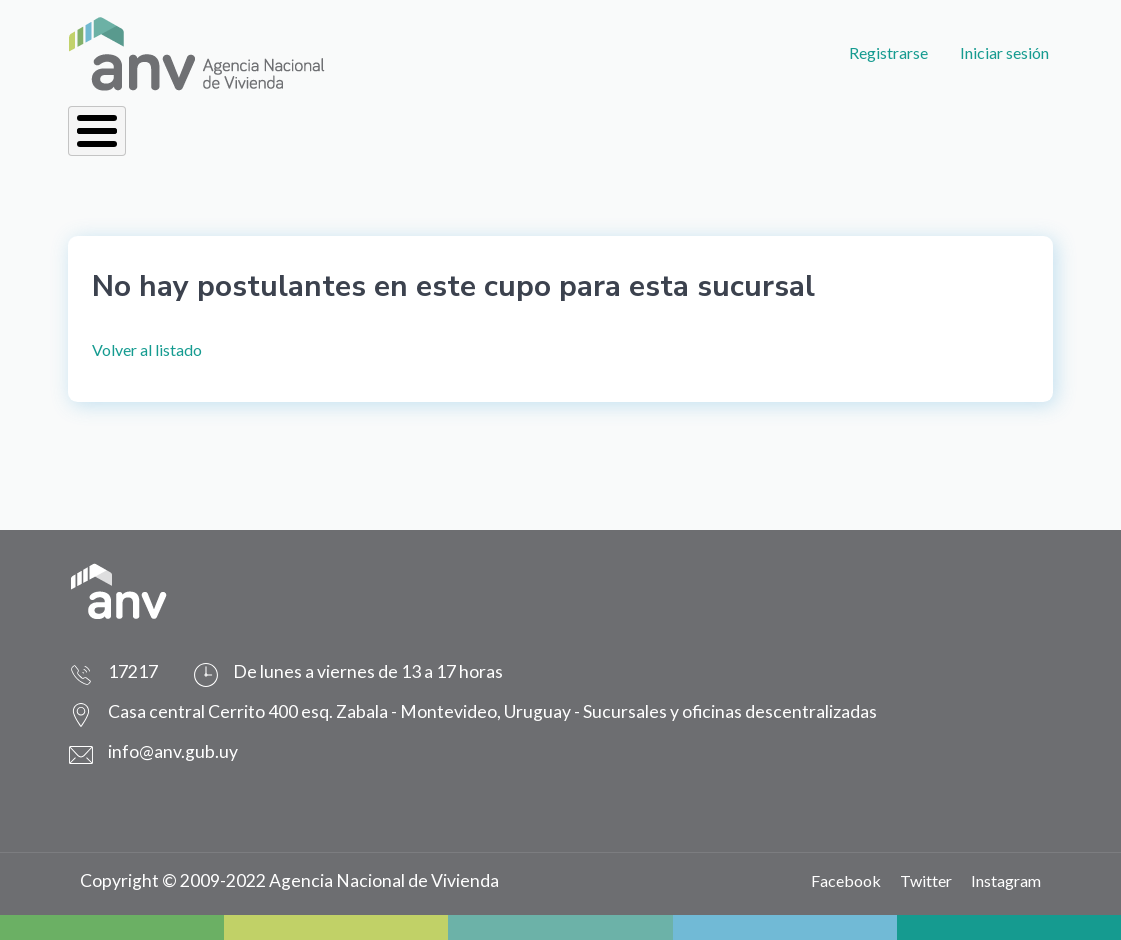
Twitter (926, 880)
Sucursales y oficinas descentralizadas (730, 711)
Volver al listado (147, 349)
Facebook (846, 880)
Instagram (1006, 880)
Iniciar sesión (1004, 52)
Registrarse (888, 52)
